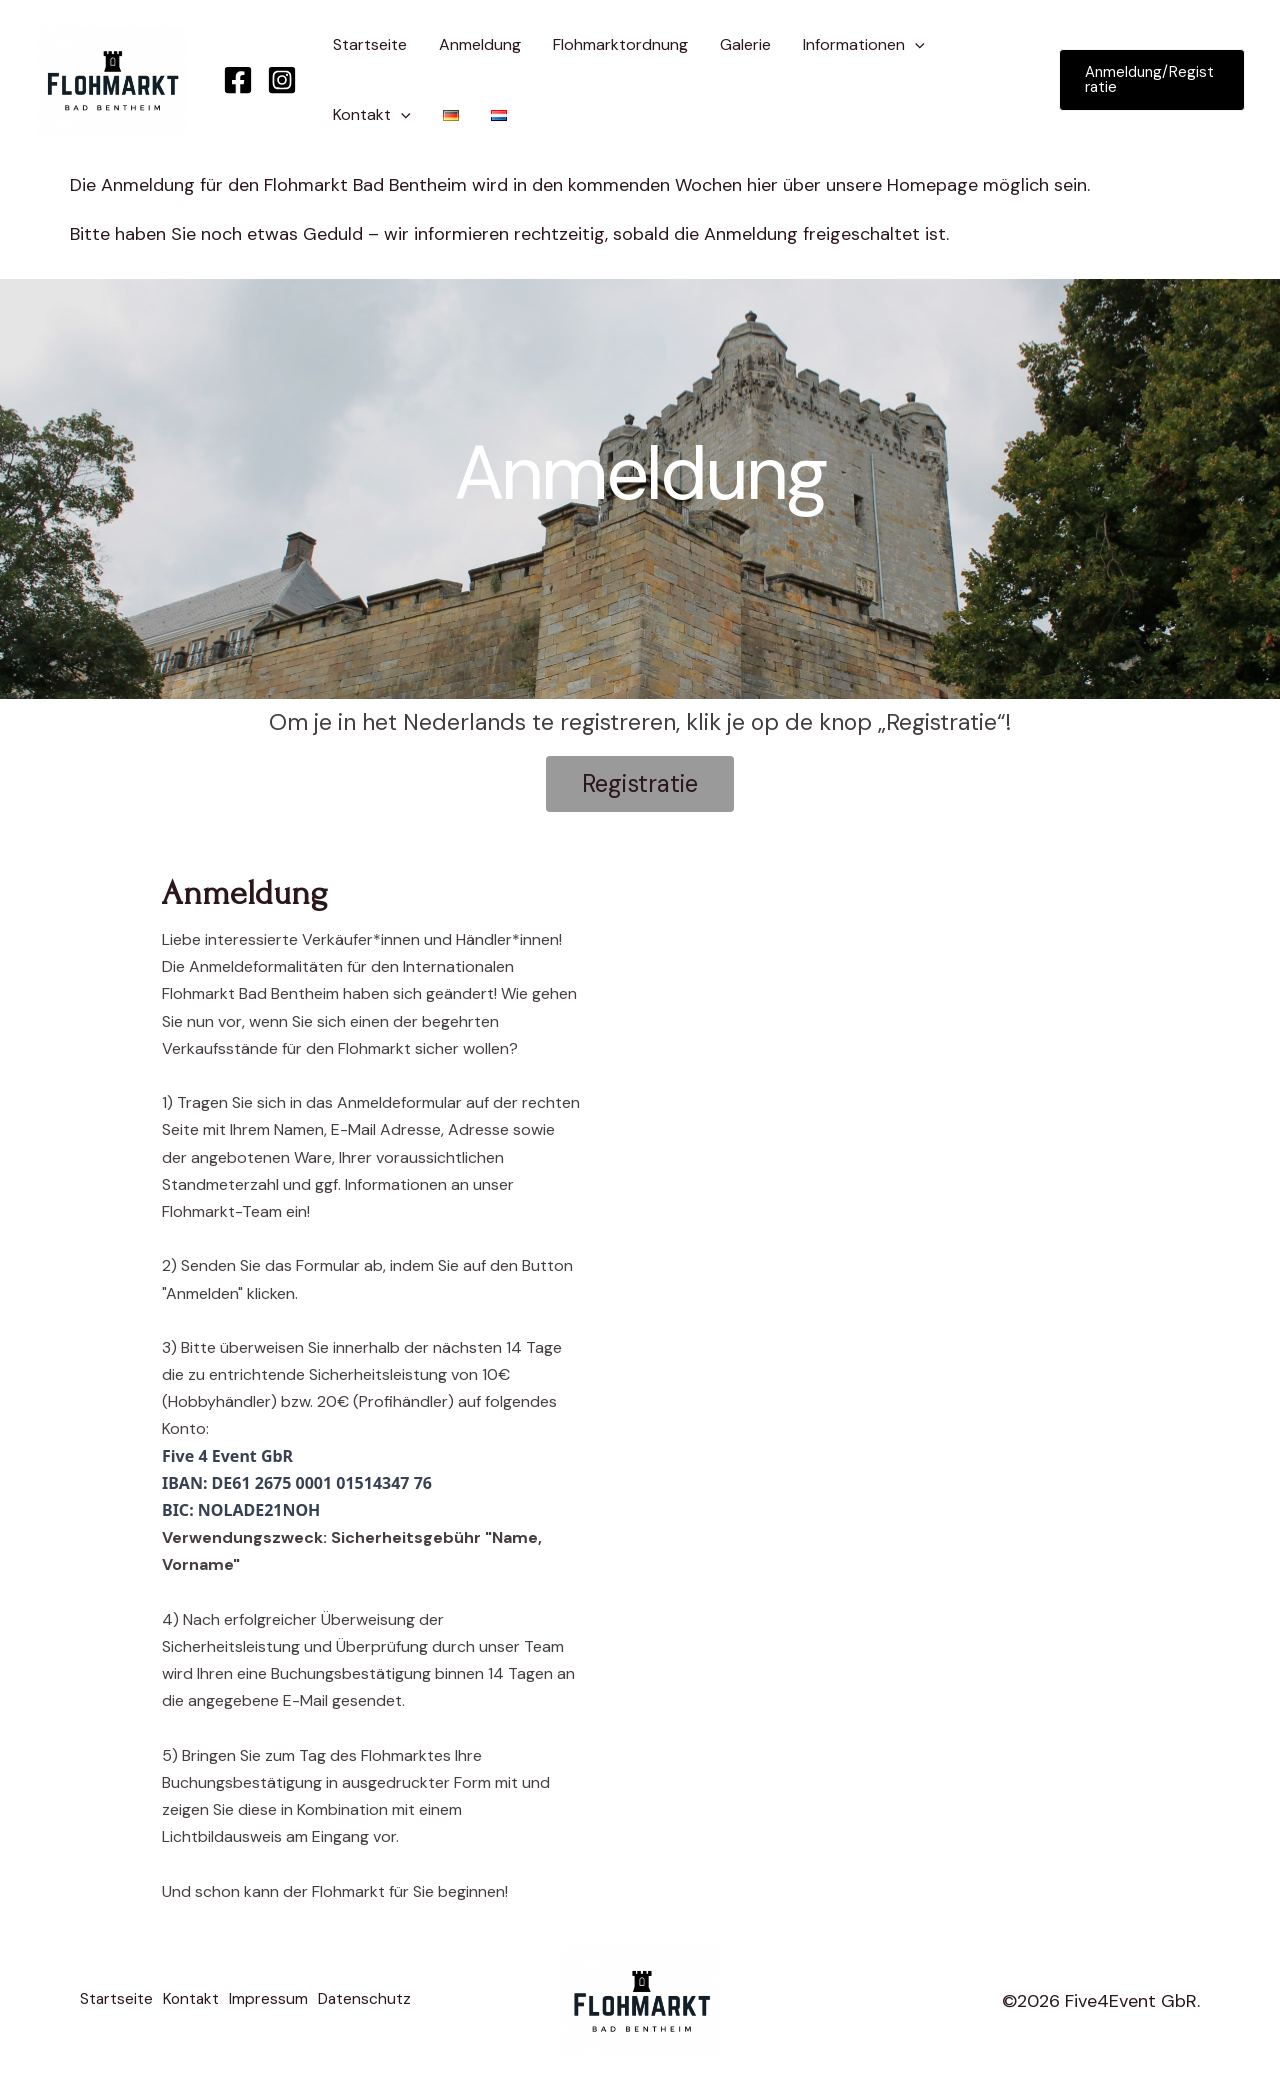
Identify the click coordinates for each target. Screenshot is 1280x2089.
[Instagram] (282, 80)
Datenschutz (383, 2002)
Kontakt (372, 115)
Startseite (370, 44)
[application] (915, 45)
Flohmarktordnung (620, 44)
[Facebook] (238, 80)
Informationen (864, 45)
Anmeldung (480, 44)
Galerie (745, 44)
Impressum (281, 2002)
